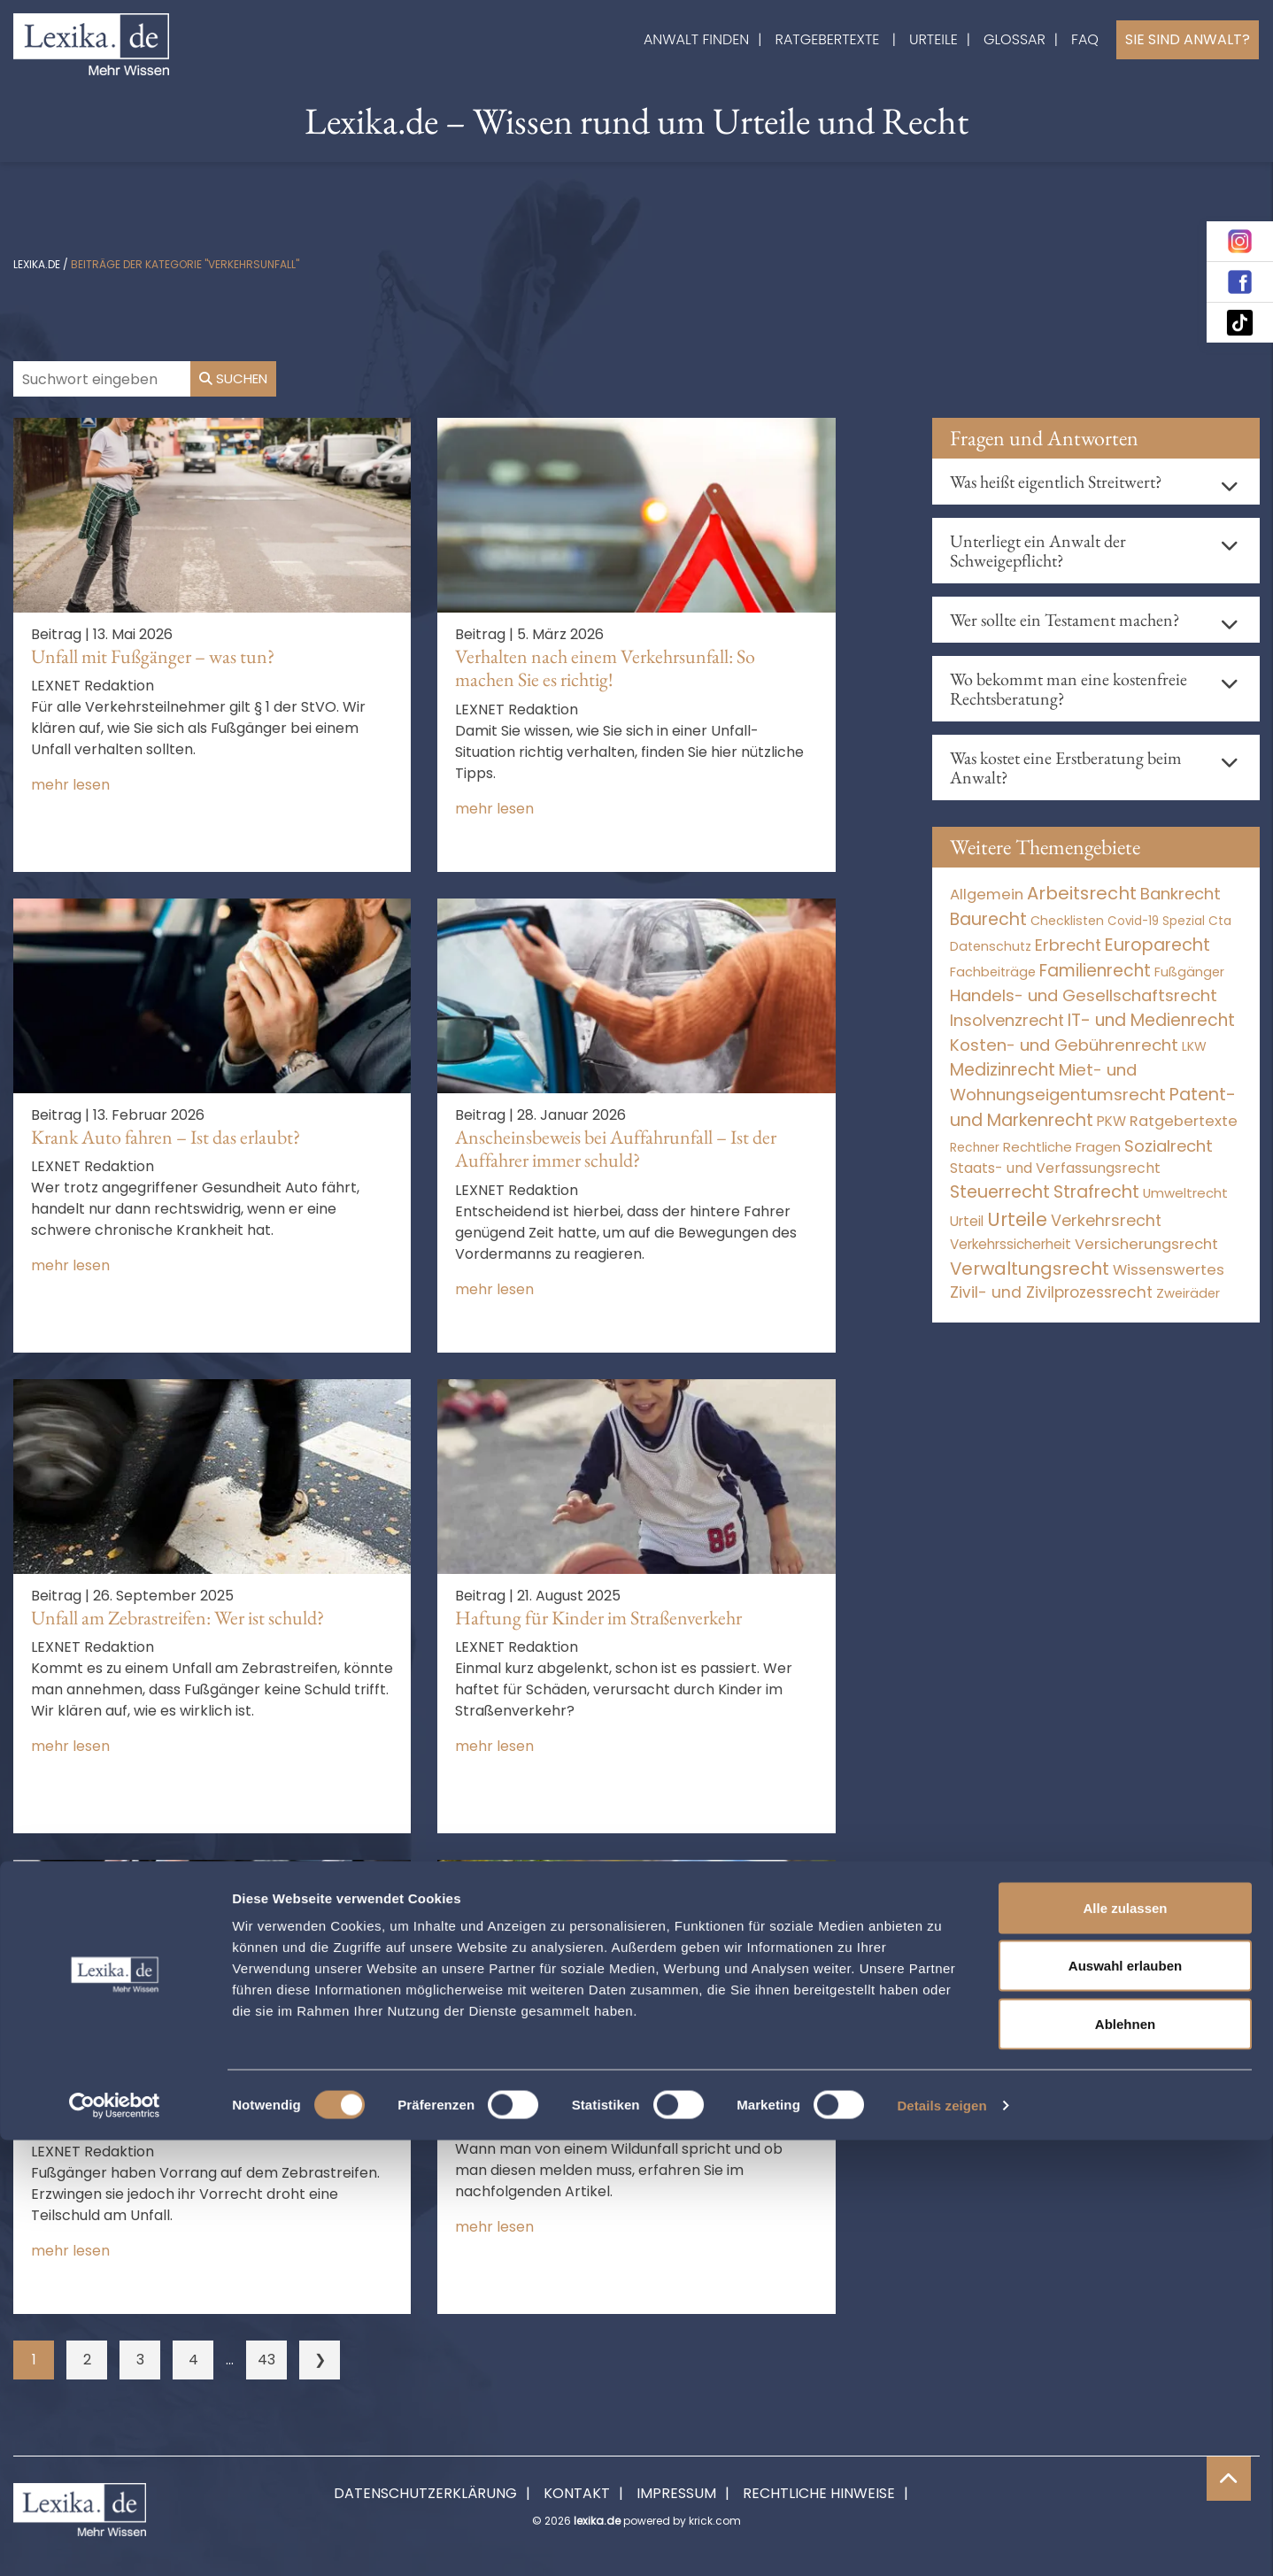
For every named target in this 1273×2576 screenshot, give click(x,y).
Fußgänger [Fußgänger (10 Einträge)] (1189, 972)
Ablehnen (1125, 2459)
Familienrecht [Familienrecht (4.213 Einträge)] (1095, 971)
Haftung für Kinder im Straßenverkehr (598, 1618)
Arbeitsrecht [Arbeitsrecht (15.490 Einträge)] (1082, 893)
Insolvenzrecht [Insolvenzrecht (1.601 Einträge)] (1007, 1020)
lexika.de (36, 264)
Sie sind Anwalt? (1187, 39)
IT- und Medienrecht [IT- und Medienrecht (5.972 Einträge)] (1151, 1020)
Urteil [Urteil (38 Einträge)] (967, 1221)
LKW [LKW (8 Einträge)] (1194, 1046)
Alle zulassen (1125, 2343)
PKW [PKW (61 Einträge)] (1111, 1121)
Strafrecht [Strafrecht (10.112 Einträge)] (1096, 1192)
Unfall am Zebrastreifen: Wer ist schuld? (177, 1618)
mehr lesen (70, 785)
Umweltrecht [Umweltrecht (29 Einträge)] (1185, 1193)
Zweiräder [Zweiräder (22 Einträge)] (1188, 1293)
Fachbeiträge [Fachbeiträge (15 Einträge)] (993, 972)
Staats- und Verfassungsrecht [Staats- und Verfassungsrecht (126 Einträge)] (1055, 1168)
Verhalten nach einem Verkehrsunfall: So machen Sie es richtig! (605, 668)
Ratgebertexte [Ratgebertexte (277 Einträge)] (1184, 1121)
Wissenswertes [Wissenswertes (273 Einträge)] (1168, 1270)
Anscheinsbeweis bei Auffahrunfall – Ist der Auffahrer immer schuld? (615, 1148)
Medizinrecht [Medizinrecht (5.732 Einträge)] (1002, 1070)
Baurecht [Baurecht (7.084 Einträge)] (988, 919)
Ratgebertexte (827, 39)
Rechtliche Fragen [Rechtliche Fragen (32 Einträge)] (1062, 1147)
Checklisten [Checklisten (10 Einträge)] (1067, 920)
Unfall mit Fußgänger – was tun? (152, 656)
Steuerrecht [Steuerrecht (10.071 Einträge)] (1000, 1192)
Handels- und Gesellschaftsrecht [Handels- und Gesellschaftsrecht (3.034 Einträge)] (1083, 995)
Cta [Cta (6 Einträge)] (1219, 921)
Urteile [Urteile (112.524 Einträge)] (1017, 1219)
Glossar (1014, 39)
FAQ (1085, 39)
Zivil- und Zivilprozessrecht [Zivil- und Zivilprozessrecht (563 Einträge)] (1051, 1292)
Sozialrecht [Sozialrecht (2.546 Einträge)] (1168, 1146)
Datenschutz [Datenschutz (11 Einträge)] (990, 946)
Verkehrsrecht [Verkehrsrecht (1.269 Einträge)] (1106, 1220)
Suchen (233, 378)
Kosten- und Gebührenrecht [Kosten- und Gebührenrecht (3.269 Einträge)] (1064, 1045)
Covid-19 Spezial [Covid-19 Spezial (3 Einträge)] (1156, 921)
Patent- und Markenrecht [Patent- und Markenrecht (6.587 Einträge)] (1093, 1107)
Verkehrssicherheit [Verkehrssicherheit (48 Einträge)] (1010, 1244)
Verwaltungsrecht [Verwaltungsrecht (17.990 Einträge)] (1029, 1268)
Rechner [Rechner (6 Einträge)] (974, 1147)
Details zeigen (941, 2541)
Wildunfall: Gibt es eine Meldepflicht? (596, 2098)
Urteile (933, 39)
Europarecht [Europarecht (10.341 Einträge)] (1157, 945)
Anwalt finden (696, 39)
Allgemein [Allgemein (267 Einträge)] (986, 894)
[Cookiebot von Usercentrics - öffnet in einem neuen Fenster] (114, 2541)
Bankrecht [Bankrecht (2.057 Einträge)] (1180, 894)
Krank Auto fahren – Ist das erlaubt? (165, 1137)
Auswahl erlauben (1125, 2402)
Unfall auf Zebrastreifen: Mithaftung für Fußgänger (181, 2110)
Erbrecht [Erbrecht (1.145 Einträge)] (1068, 945)
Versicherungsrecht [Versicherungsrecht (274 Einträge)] (1146, 1244)
